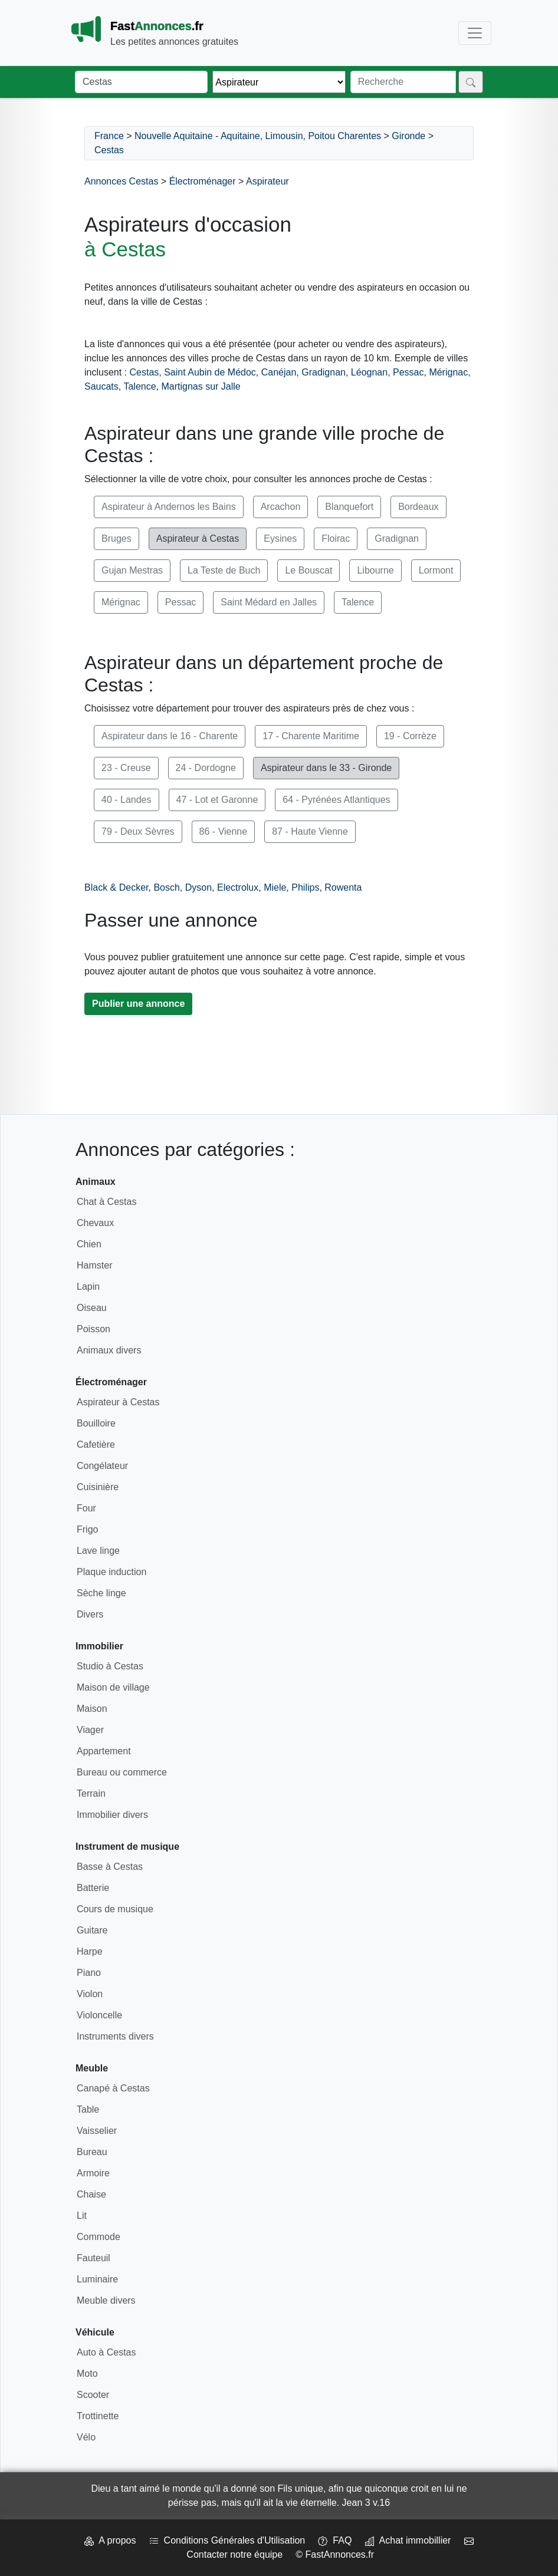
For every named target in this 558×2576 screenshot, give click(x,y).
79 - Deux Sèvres (138, 831)
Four (86, 1508)
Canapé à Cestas (113, 2088)
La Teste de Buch (224, 570)
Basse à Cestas (110, 1867)
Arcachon (281, 507)
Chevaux (95, 1223)
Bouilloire (96, 1423)
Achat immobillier (408, 2540)
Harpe (90, 1951)
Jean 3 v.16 (366, 2503)
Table (88, 2109)
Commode (98, 2237)
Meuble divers (106, 2300)
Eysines (280, 538)
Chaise (91, 2194)
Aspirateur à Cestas (197, 538)
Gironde (408, 136)
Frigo (87, 1529)
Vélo (86, 2437)
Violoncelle (99, 2015)
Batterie (93, 1888)
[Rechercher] (470, 82)
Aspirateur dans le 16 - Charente (169, 736)
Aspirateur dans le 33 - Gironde (326, 768)
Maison (92, 1709)
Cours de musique (115, 1909)
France (109, 136)
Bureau (92, 2152)
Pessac (408, 372)
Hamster (94, 1265)
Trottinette (98, 2416)
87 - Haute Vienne (310, 831)
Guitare (92, 1930)
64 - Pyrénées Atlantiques (336, 800)
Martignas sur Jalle (200, 386)
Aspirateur (267, 181)
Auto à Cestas (106, 2352)
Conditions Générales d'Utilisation (227, 2540)
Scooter (93, 2395)
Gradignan (323, 372)
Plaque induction (111, 1572)
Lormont (436, 570)
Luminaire (97, 2279)
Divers (90, 1614)
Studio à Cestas (110, 1666)
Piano (89, 1973)
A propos (110, 2540)
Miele (275, 887)
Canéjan (279, 372)
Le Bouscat (308, 570)
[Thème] (278, 82)
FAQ (335, 2540)
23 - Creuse (126, 768)
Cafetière (96, 1444)
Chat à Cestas (106, 1202)
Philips (305, 887)
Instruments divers (115, 2036)
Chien (89, 1244)
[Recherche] (403, 82)
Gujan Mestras (132, 570)
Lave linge (98, 1551)
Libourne (375, 570)
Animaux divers (109, 1350)
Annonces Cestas (121, 181)
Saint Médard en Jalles (269, 602)
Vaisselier (97, 2131)
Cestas (109, 150)
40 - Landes (126, 800)
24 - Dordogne (206, 768)
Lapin (88, 1287)
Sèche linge (101, 1593)
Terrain (91, 1793)
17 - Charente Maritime (310, 736)
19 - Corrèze (410, 736)
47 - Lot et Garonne (217, 800)
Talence (139, 386)
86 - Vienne (223, 831)
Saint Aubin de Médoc (210, 372)
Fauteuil (93, 2258)
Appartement (104, 1751)
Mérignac (448, 372)
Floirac (335, 538)
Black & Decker (116, 887)
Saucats (101, 386)
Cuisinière (98, 1487)
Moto (87, 2374)
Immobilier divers (112, 1815)
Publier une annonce (138, 1004)
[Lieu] (141, 82)
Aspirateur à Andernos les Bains (168, 507)
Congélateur (102, 1466)
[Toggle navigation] (474, 33)
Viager (90, 1730)
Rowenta (343, 887)
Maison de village (113, 1687)
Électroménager (202, 181)
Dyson (198, 887)
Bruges (116, 538)
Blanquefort (349, 507)
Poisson (93, 1329)
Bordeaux (418, 507)
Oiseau (92, 1308)
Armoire (93, 2173)
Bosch (166, 887)
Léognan (369, 372)
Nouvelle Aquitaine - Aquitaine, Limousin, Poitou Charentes (257, 136)
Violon (90, 1994)
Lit (82, 2216)
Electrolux (237, 887)
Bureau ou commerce (122, 1772)
